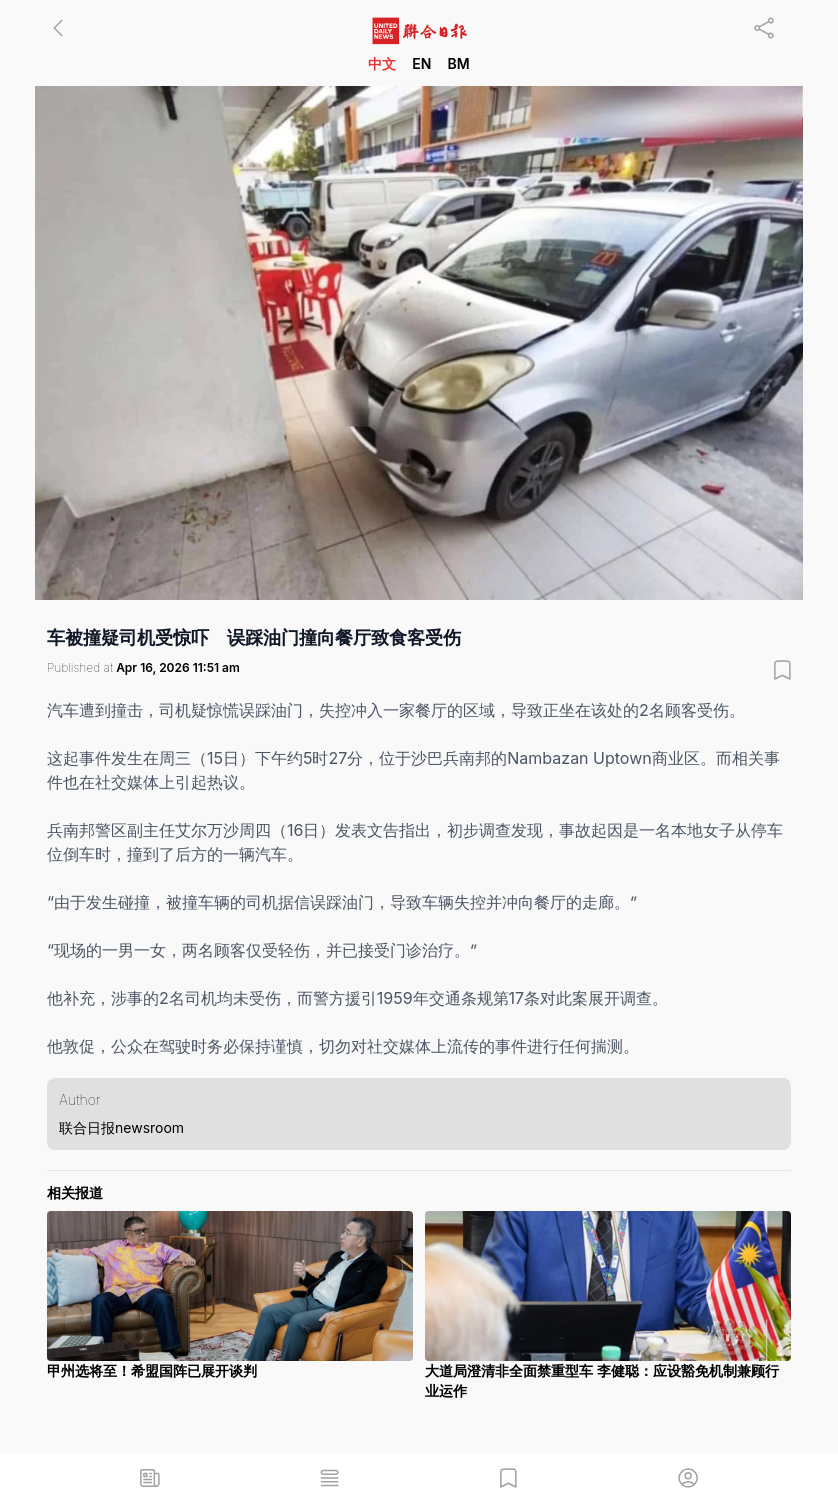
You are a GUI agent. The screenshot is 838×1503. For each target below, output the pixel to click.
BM (458, 63)
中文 (382, 63)
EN (421, 63)
